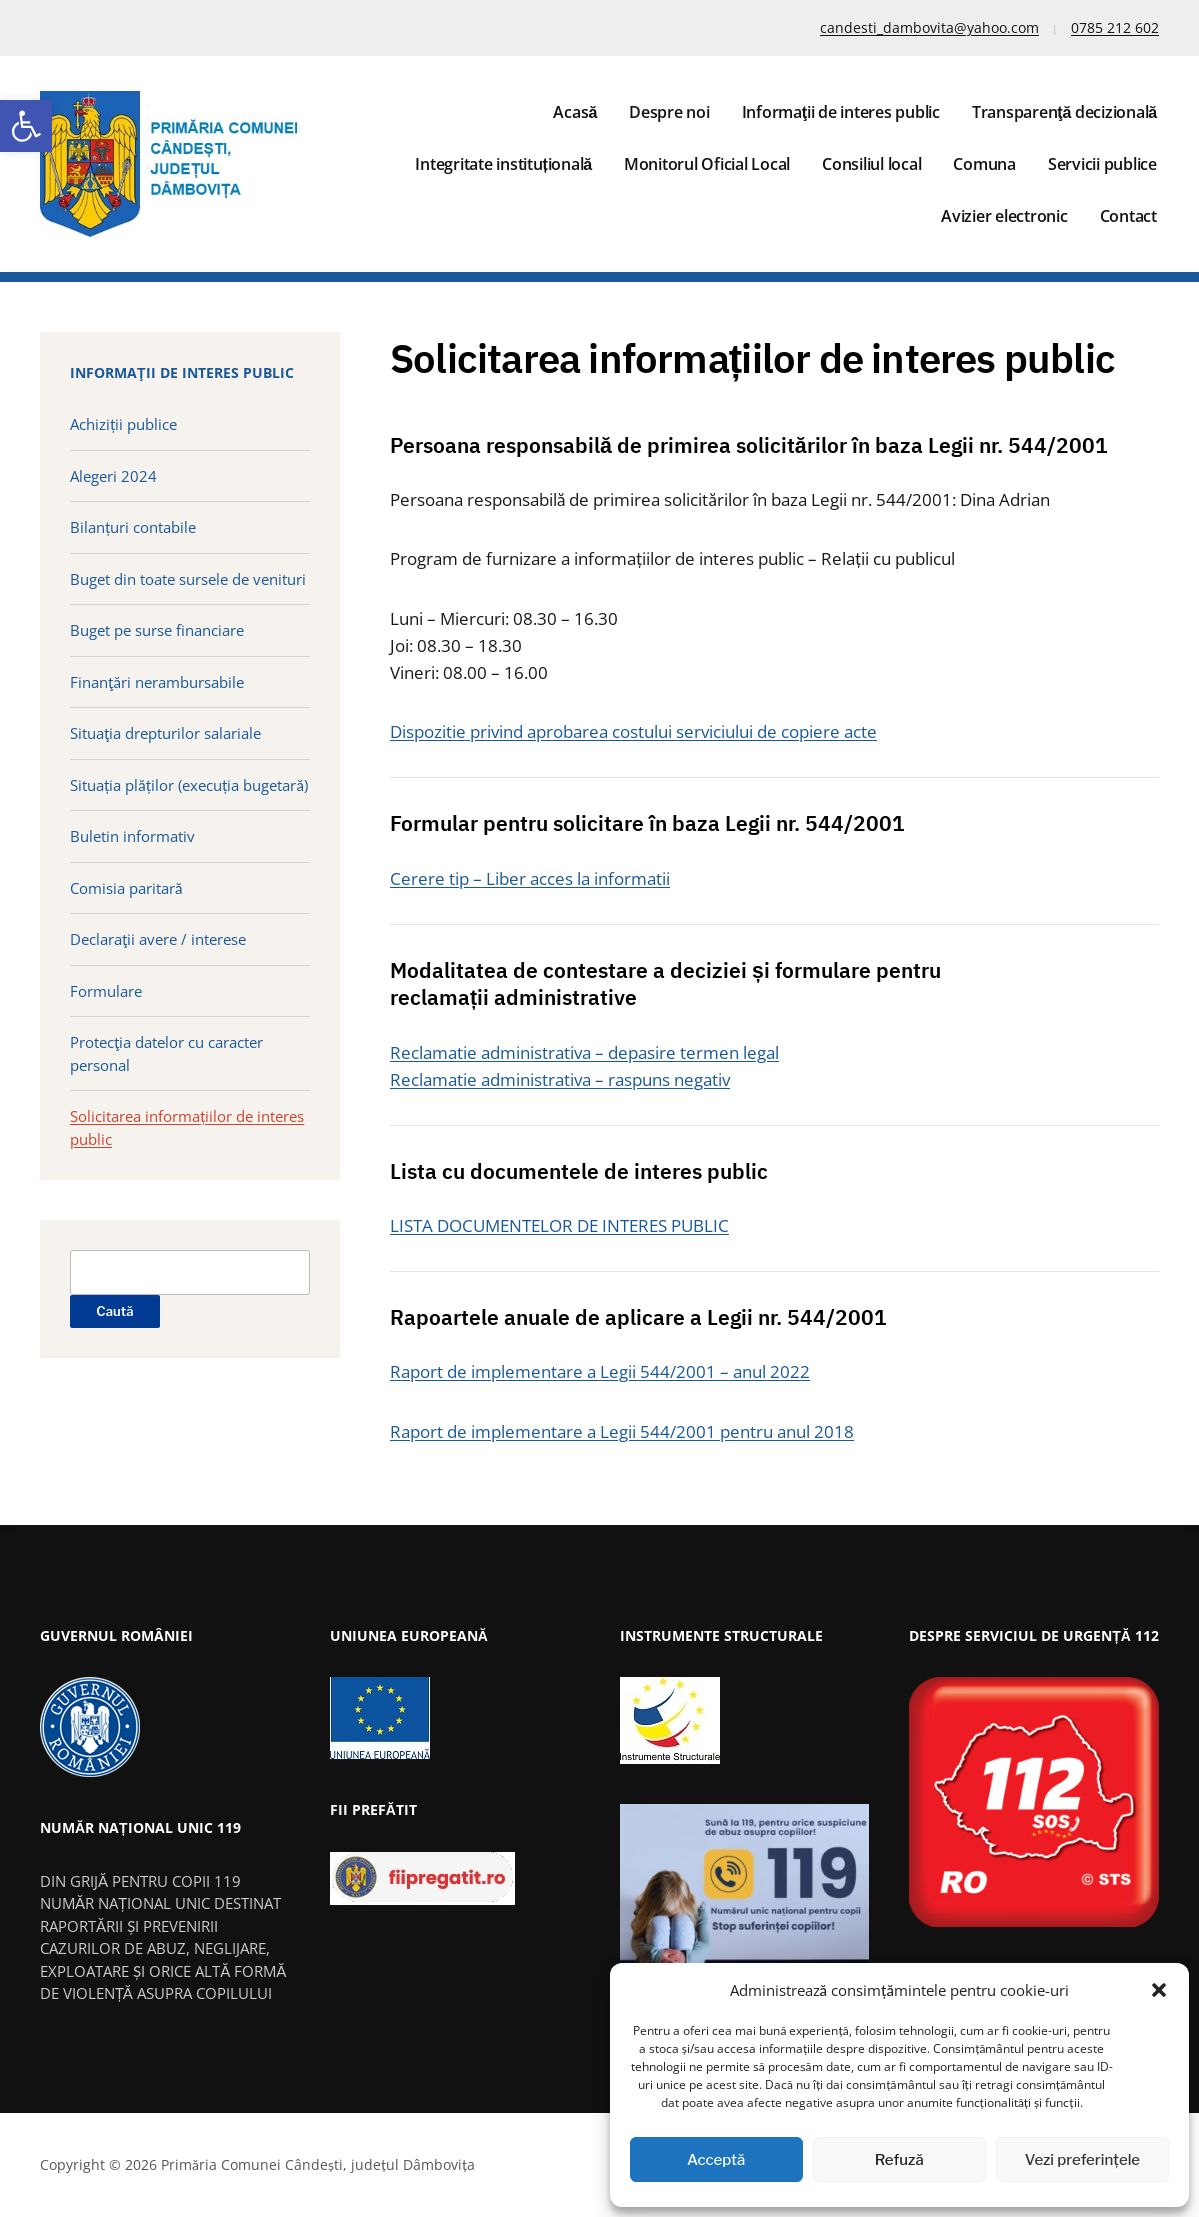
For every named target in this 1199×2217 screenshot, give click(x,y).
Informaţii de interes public (841, 112)
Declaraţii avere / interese (158, 939)
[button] (26, 126)
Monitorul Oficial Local (707, 164)
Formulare (106, 991)
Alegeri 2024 (113, 476)
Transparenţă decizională (1064, 112)
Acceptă (716, 2160)
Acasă (575, 112)
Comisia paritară (126, 888)
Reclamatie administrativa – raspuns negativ (560, 1079)
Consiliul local (871, 164)
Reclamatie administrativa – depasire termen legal (584, 1052)
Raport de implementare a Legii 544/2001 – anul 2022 (600, 1371)
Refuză (899, 2160)
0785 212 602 (1115, 27)
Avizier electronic (1004, 216)
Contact (1128, 216)
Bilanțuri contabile (133, 527)
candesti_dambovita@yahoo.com (929, 27)
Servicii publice (1102, 164)
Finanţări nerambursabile (157, 682)
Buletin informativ (132, 836)
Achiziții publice (123, 424)
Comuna (984, 164)
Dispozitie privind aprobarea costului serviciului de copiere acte (633, 731)
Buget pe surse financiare (157, 630)
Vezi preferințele (1082, 2160)
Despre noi (669, 112)
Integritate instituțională (503, 164)
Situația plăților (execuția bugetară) (189, 785)
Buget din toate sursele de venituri (188, 579)
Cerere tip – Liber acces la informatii (530, 878)
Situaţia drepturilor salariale (165, 733)
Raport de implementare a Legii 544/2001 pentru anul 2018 (622, 1431)
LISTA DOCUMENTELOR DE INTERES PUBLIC (559, 1225)
